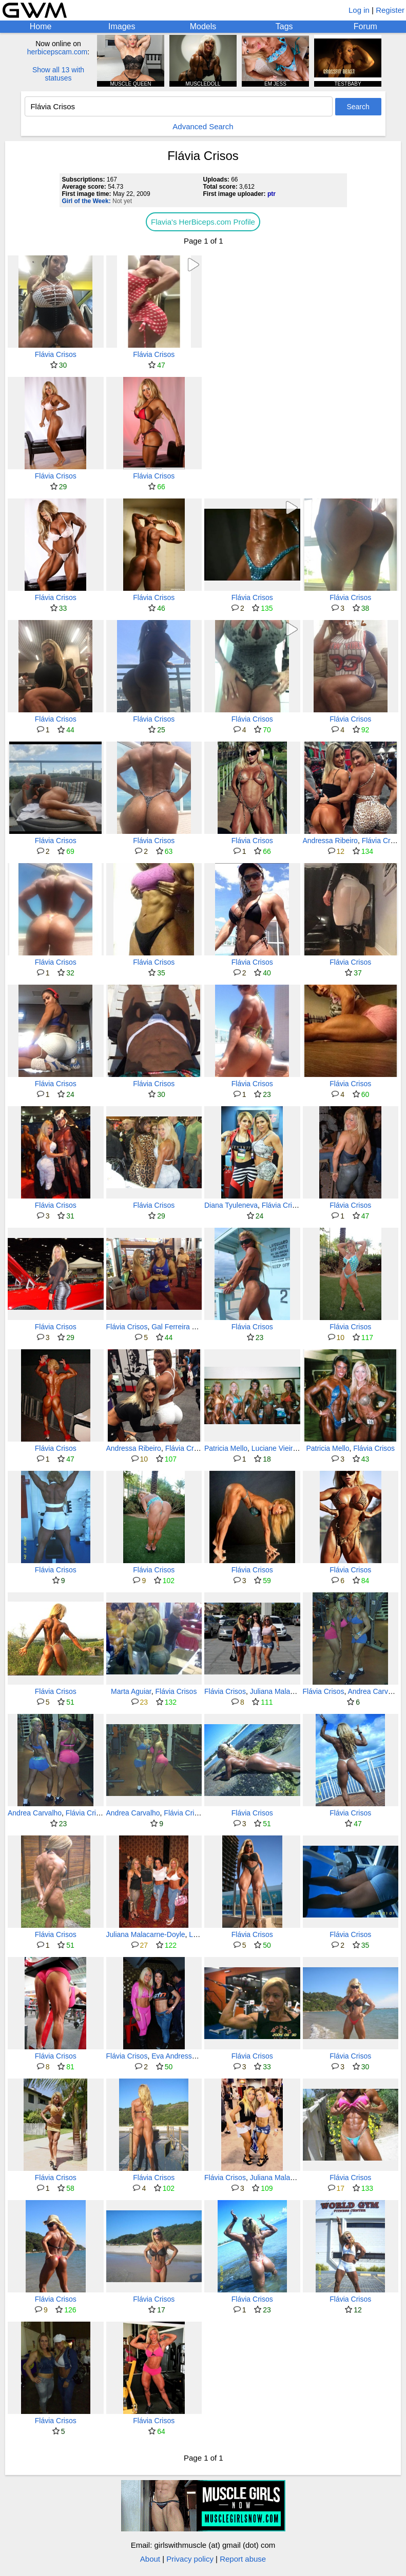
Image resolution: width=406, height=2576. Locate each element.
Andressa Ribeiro (330, 840)
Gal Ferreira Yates (180, 1327)
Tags (284, 26)
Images (121, 26)
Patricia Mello (225, 1448)
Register (390, 10)
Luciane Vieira (274, 1448)
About (150, 2558)
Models (203, 26)
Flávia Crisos (55, 354)
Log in (359, 10)
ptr (271, 193)
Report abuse (243, 2558)
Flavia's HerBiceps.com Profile (203, 221)
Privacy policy (190, 2558)
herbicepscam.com (57, 52)
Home (41, 26)
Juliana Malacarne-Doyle (289, 1691)
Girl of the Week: (86, 201)
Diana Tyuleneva (231, 1205)
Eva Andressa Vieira (183, 2056)
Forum (365, 26)
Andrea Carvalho (374, 1691)
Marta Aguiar (131, 1691)
